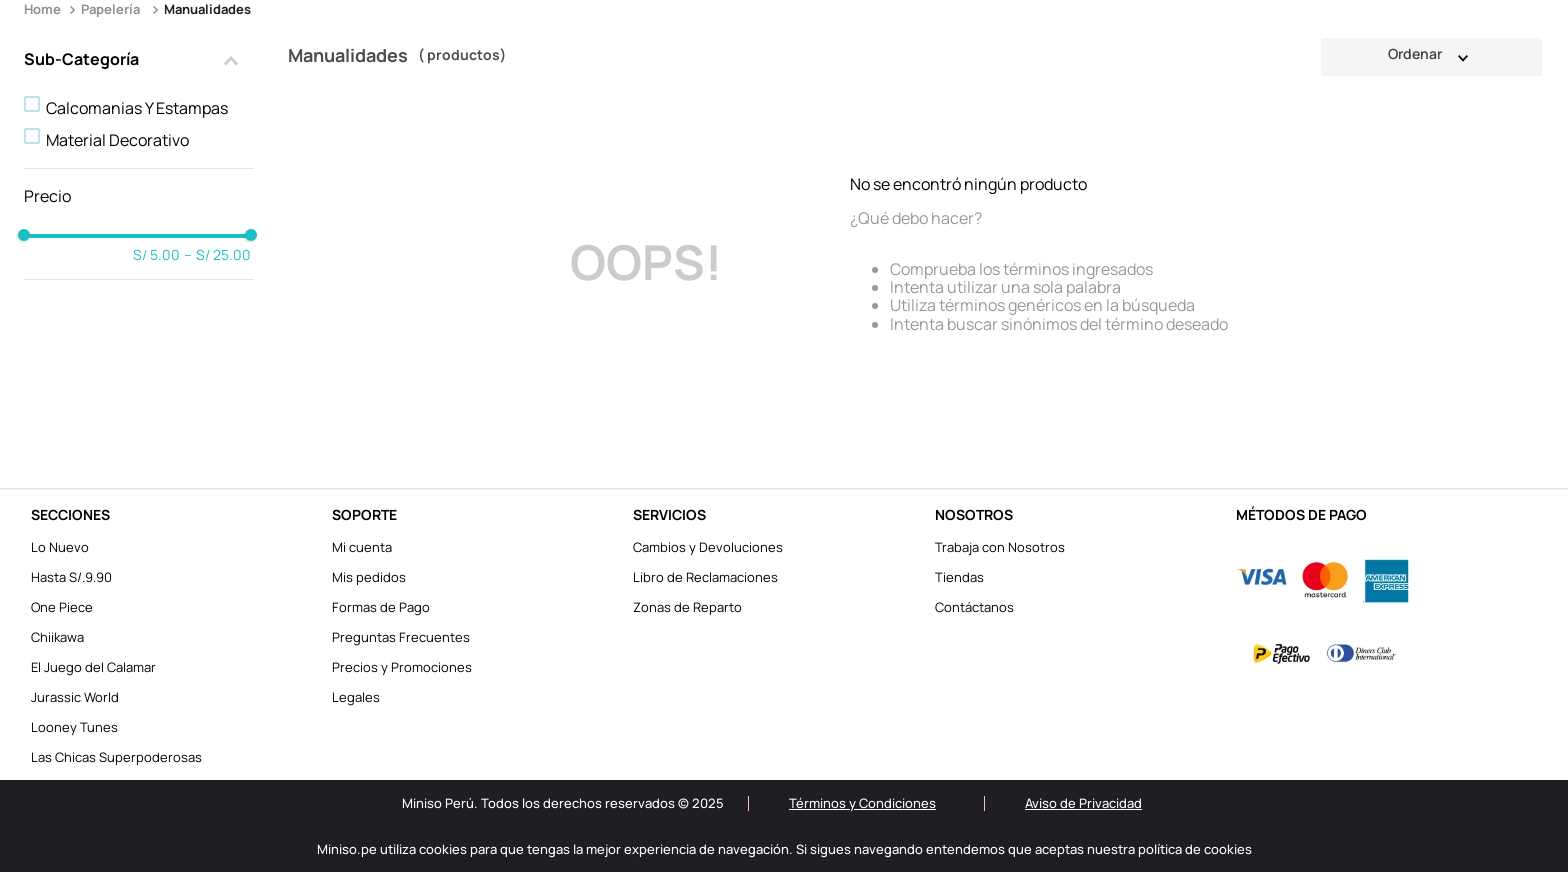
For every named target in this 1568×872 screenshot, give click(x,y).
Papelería (110, 9)
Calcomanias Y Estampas (137, 108)
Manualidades (207, 9)
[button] (139, 61)
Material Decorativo (117, 140)
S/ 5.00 (156, 255)
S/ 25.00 (217, 255)
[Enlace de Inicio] (44, 9)
